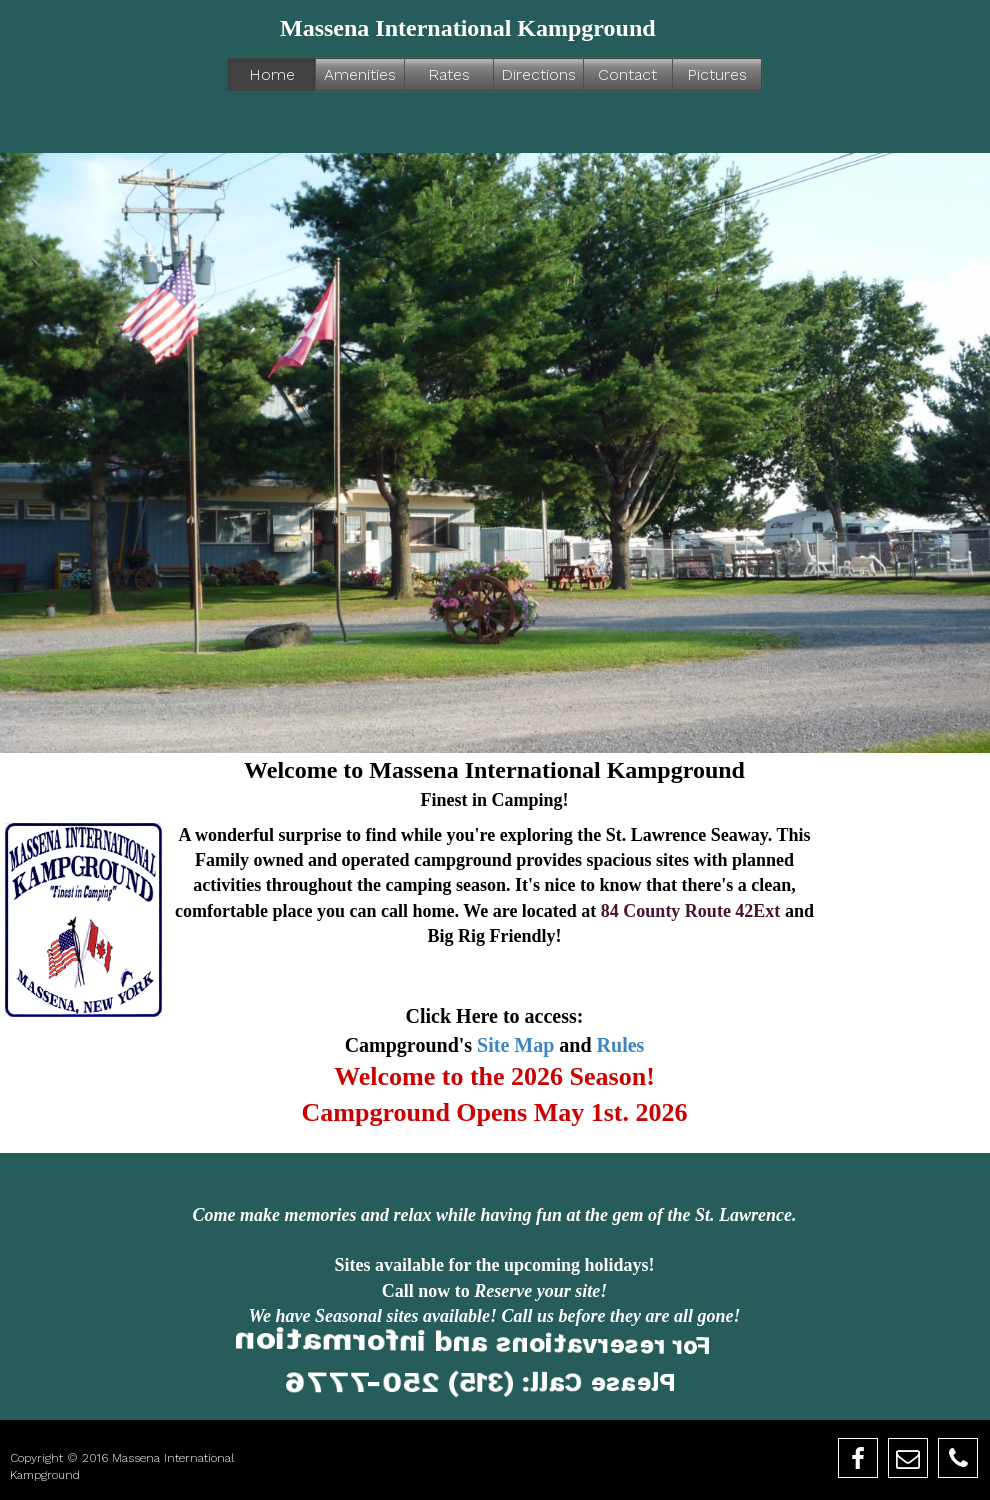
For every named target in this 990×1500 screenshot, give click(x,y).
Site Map (515, 1045)
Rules (621, 1045)
